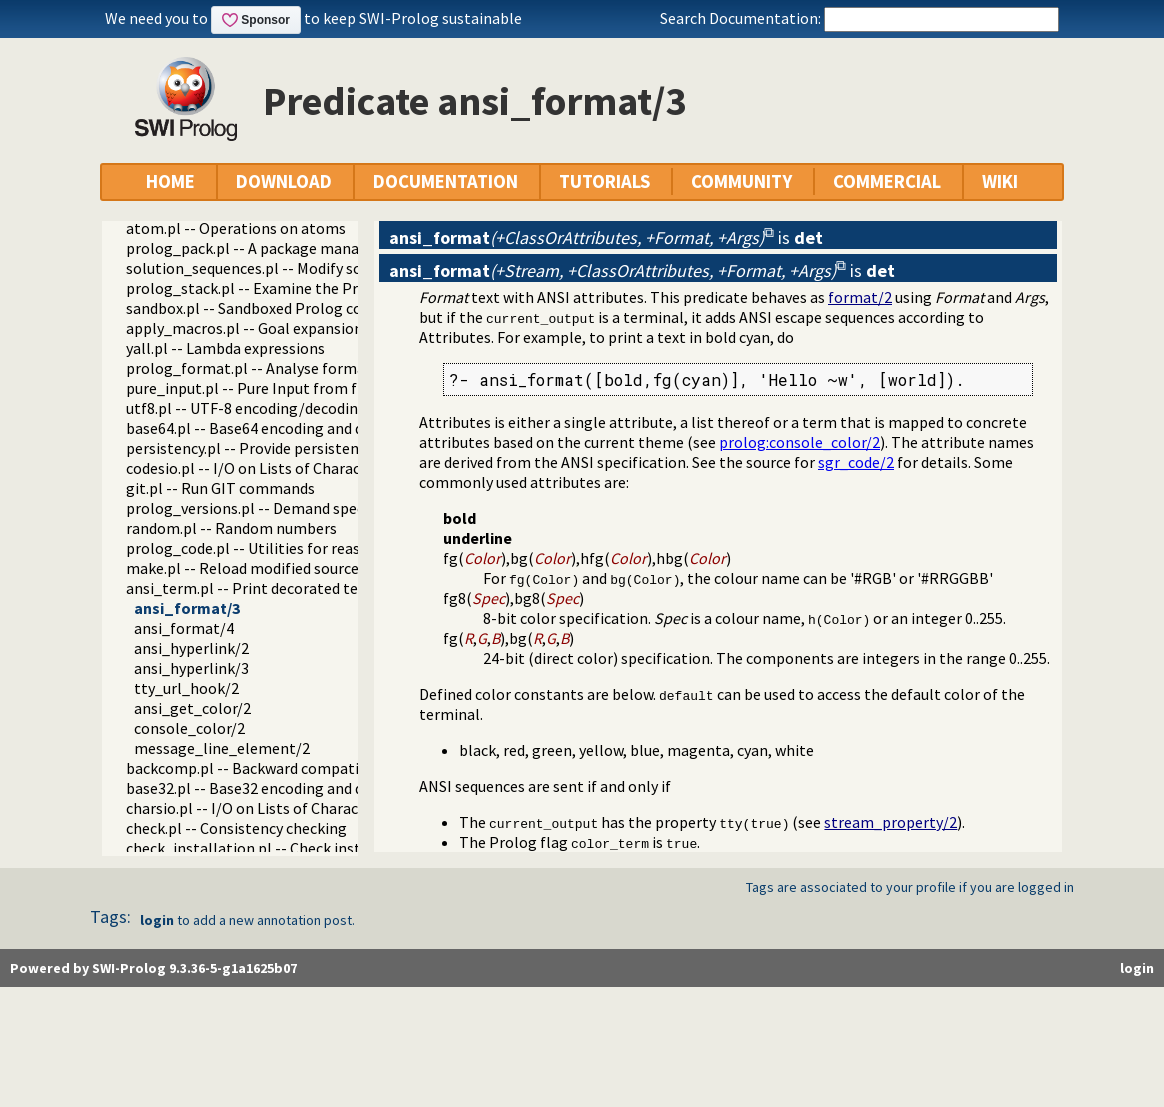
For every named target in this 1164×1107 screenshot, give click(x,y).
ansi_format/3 (187, 608)
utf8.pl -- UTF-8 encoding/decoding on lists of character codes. (339, 408)
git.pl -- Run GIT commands (220, 488)
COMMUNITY (741, 181)
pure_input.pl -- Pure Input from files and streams (297, 388)
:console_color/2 (799, 442)
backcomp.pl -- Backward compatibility (260, 768)
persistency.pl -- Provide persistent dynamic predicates (313, 448)
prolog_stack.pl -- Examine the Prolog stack (278, 288)
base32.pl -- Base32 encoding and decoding (271, 788)
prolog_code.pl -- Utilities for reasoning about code (302, 548)
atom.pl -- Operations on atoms (236, 228)
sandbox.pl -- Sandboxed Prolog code (252, 308)
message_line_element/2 (222, 748)
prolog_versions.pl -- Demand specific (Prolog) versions (316, 508)
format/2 (860, 297)
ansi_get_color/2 (192, 708)
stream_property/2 (890, 822)
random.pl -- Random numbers (231, 528)
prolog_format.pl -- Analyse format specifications (298, 368)
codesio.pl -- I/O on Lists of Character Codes (275, 468)
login (157, 920)
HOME (170, 181)
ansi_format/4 (184, 628)
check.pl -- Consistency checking (236, 828)
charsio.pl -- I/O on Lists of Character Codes (274, 808)
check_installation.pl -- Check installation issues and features (337, 848)
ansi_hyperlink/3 (191, 668)
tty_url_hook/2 (186, 688)
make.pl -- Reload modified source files (259, 568)
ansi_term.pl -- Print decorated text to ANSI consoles (308, 588)
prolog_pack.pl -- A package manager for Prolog (291, 248)
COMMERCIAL (887, 181)
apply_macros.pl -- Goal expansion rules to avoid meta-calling (338, 328)
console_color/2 (189, 728)
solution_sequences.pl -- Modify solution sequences (301, 268)
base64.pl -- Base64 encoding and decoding (271, 428)
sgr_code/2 (856, 462)
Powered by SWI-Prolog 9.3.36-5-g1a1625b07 (153, 968)
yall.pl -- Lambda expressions (225, 348)
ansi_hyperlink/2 (191, 648)
